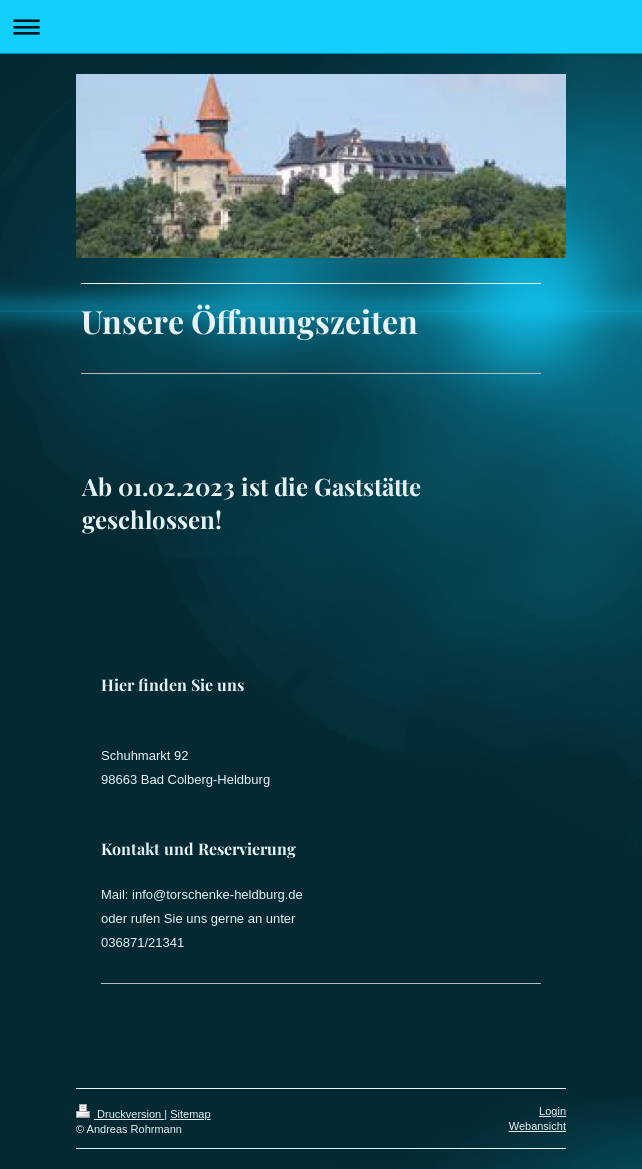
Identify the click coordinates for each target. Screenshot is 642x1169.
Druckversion (120, 1114)
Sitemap (190, 1114)
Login (552, 1111)
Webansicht (537, 1126)
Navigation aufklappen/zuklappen (321, 26)
